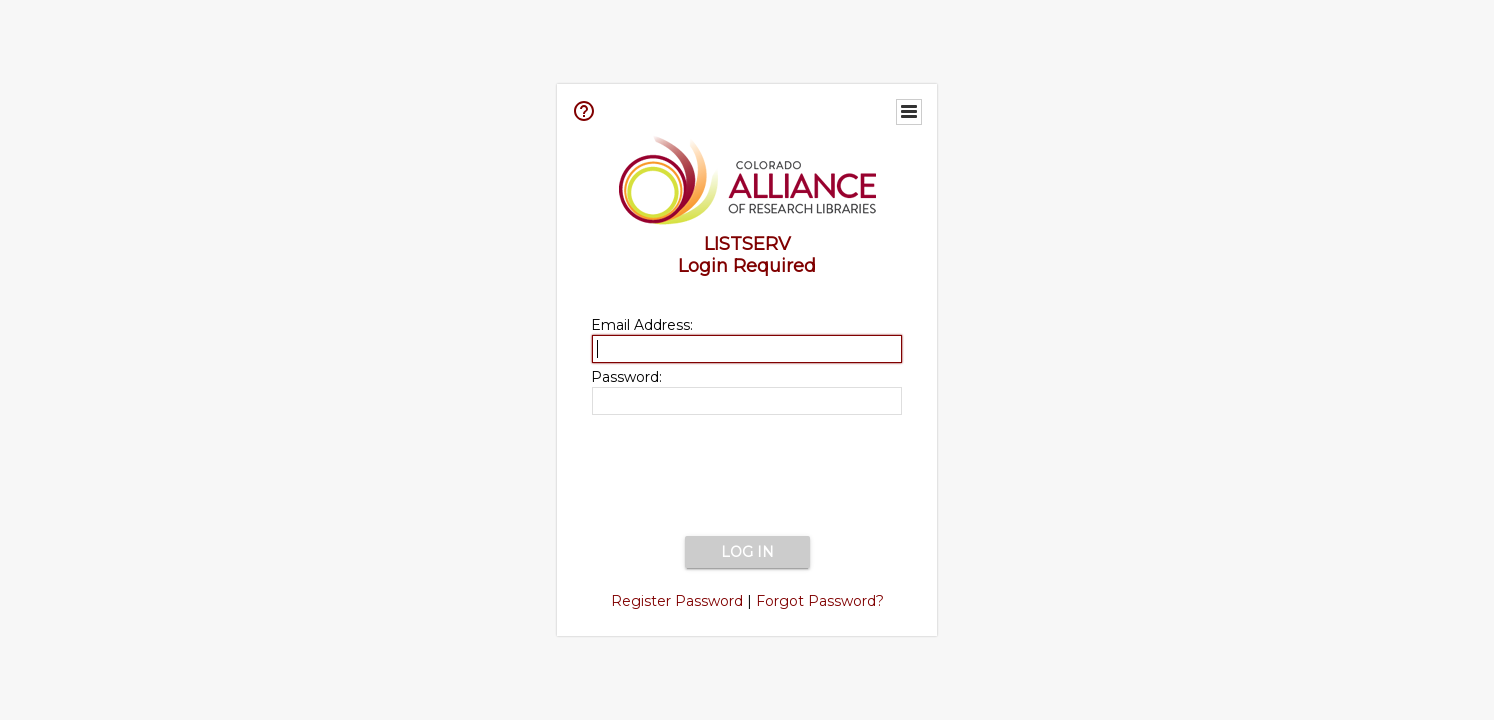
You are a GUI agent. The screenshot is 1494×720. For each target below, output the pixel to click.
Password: (626, 377)
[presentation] (747, 477)
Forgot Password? (820, 601)
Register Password (677, 601)
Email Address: (642, 325)
